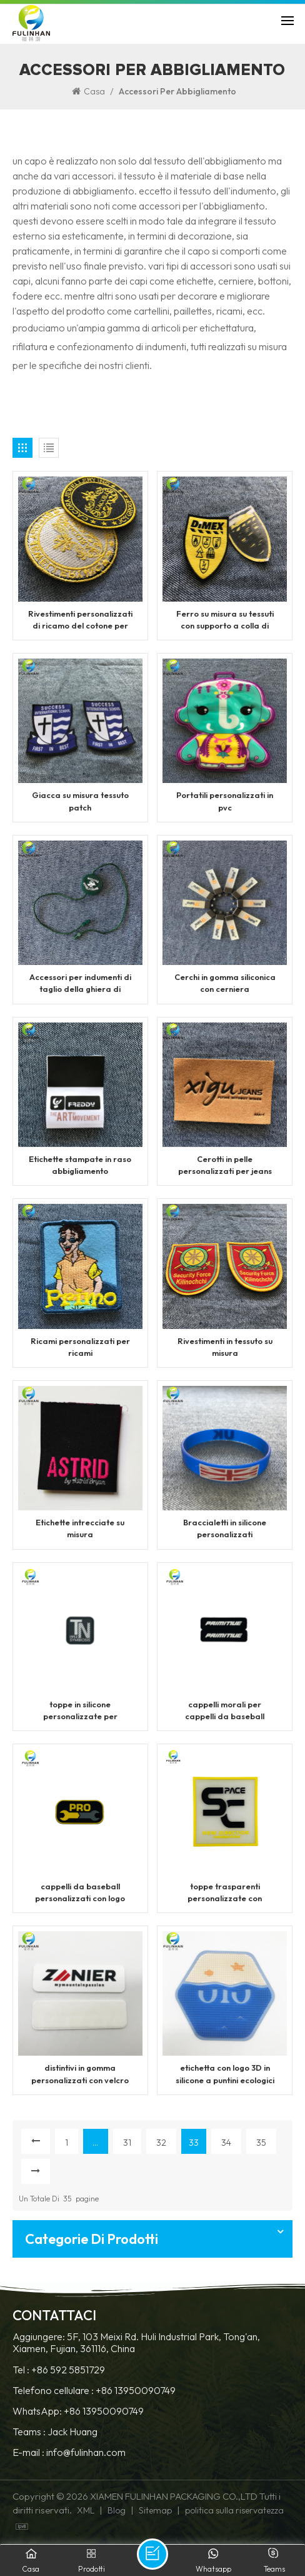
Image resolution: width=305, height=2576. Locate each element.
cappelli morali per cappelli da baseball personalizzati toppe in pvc (224, 1712)
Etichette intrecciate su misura (80, 1530)
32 (161, 2144)
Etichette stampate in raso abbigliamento (80, 1165)
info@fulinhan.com (86, 2455)
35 (261, 2144)
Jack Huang (73, 2434)
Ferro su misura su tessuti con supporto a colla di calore (225, 620)
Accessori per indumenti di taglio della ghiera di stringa (80, 984)
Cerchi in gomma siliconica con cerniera (225, 983)
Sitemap (155, 2512)
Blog (117, 2512)
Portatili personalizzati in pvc (224, 801)
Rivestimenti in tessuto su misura (225, 1348)
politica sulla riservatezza (234, 2512)
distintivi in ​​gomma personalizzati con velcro (80, 2076)
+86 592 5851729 (68, 2372)
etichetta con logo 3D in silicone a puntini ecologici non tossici (225, 2076)
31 (127, 2144)
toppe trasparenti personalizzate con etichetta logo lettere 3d (225, 1894)
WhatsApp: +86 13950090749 (78, 2414)
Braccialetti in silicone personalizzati (224, 1530)
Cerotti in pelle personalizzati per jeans (225, 1165)
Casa (88, 91)
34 (226, 2144)
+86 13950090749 (136, 2392)
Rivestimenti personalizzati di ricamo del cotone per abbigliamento (80, 620)
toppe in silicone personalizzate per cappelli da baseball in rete (80, 1712)
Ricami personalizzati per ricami (80, 1348)
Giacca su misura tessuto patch (80, 801)
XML (85, 2512)
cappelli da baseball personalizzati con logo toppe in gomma (80, 1894)
